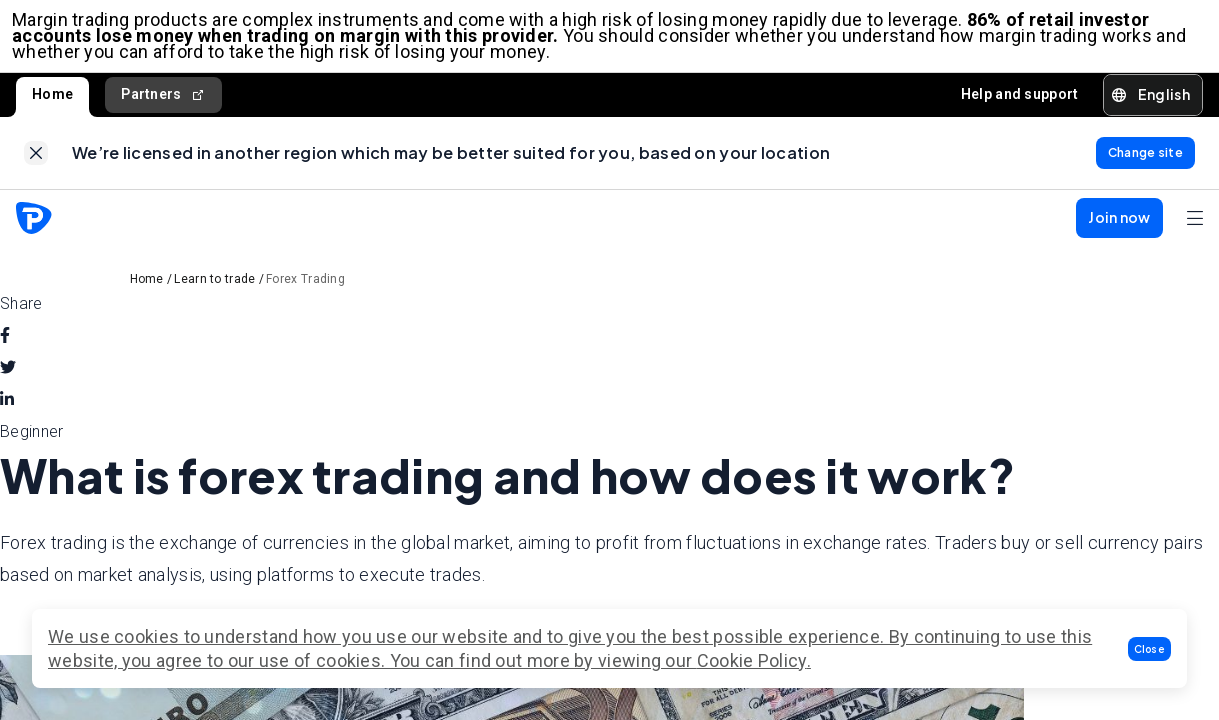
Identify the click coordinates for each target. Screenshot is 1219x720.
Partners (163, 102)
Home (52, 102)
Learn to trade (214, 295)
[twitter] (8, 384)
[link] (36, 165)
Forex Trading (305, 295)
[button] (1150, 649)
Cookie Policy (752, 660)
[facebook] (5, 352)
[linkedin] (7, 416)
